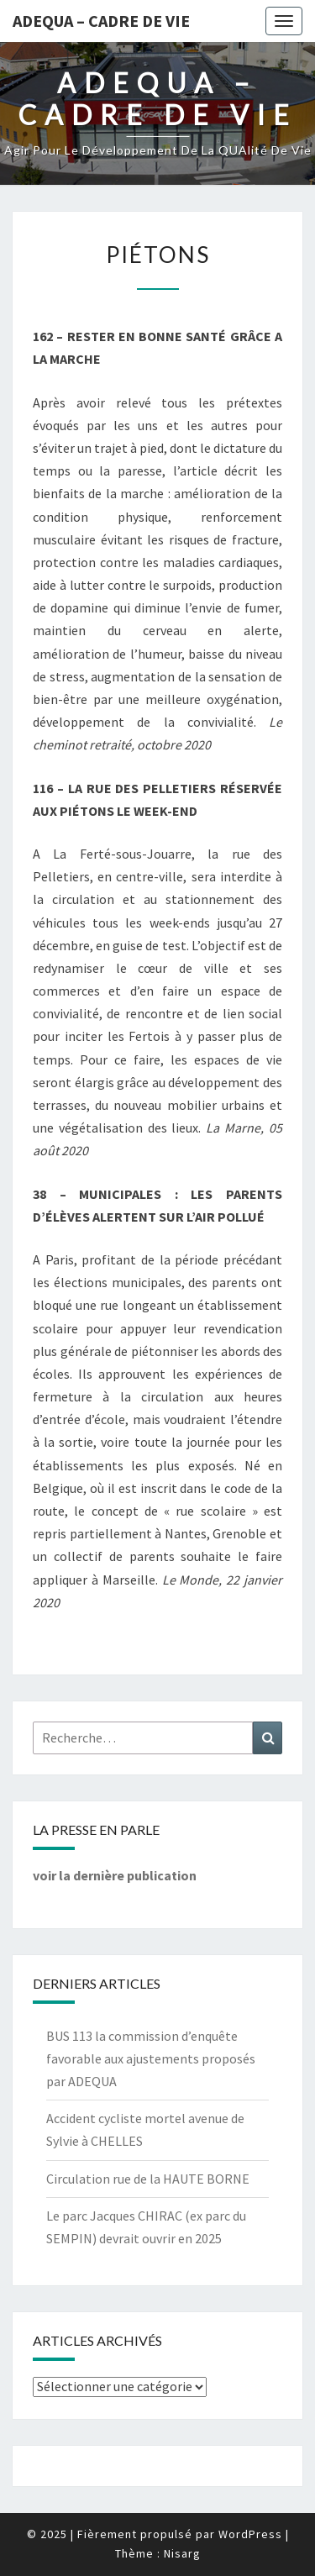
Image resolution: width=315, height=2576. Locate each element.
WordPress (250, 2534)
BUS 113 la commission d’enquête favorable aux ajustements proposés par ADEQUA (150, 2058)
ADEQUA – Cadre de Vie (101, 20)
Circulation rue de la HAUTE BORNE (147, 2178)
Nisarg (182, 2553)
